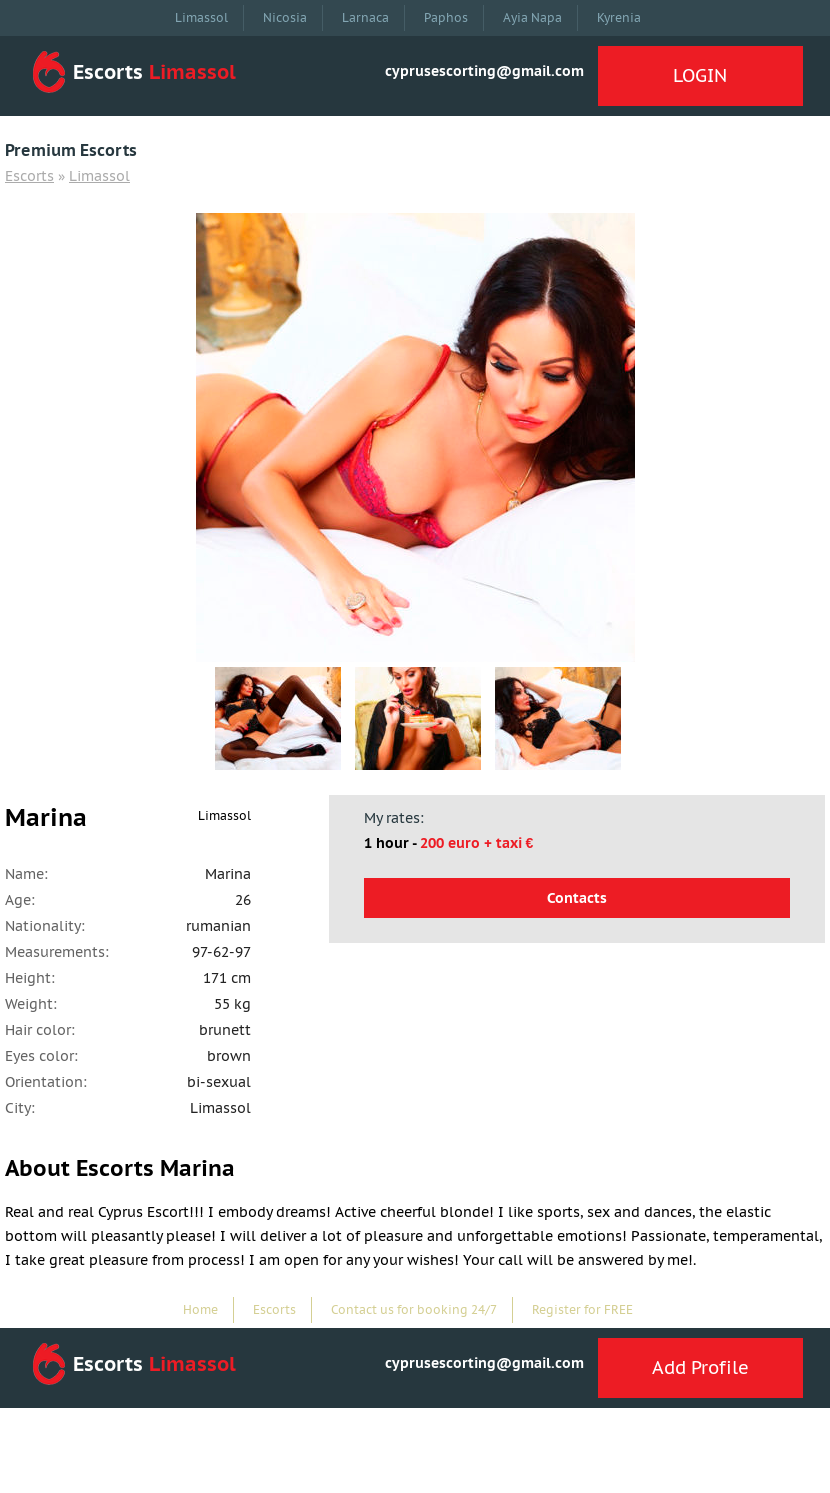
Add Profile (700, 1367)
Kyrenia (619, 17)
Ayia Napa (532, 17)
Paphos (446, 17)
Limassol (201, 17)
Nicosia (285, 17)
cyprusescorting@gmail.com (484, 71)
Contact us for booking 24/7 (414, 1309)
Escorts (29, 176)
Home (200, 1309)
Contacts (577, 898)
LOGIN (700, 75)
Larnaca (365, 17)
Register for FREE (582, 1309)
